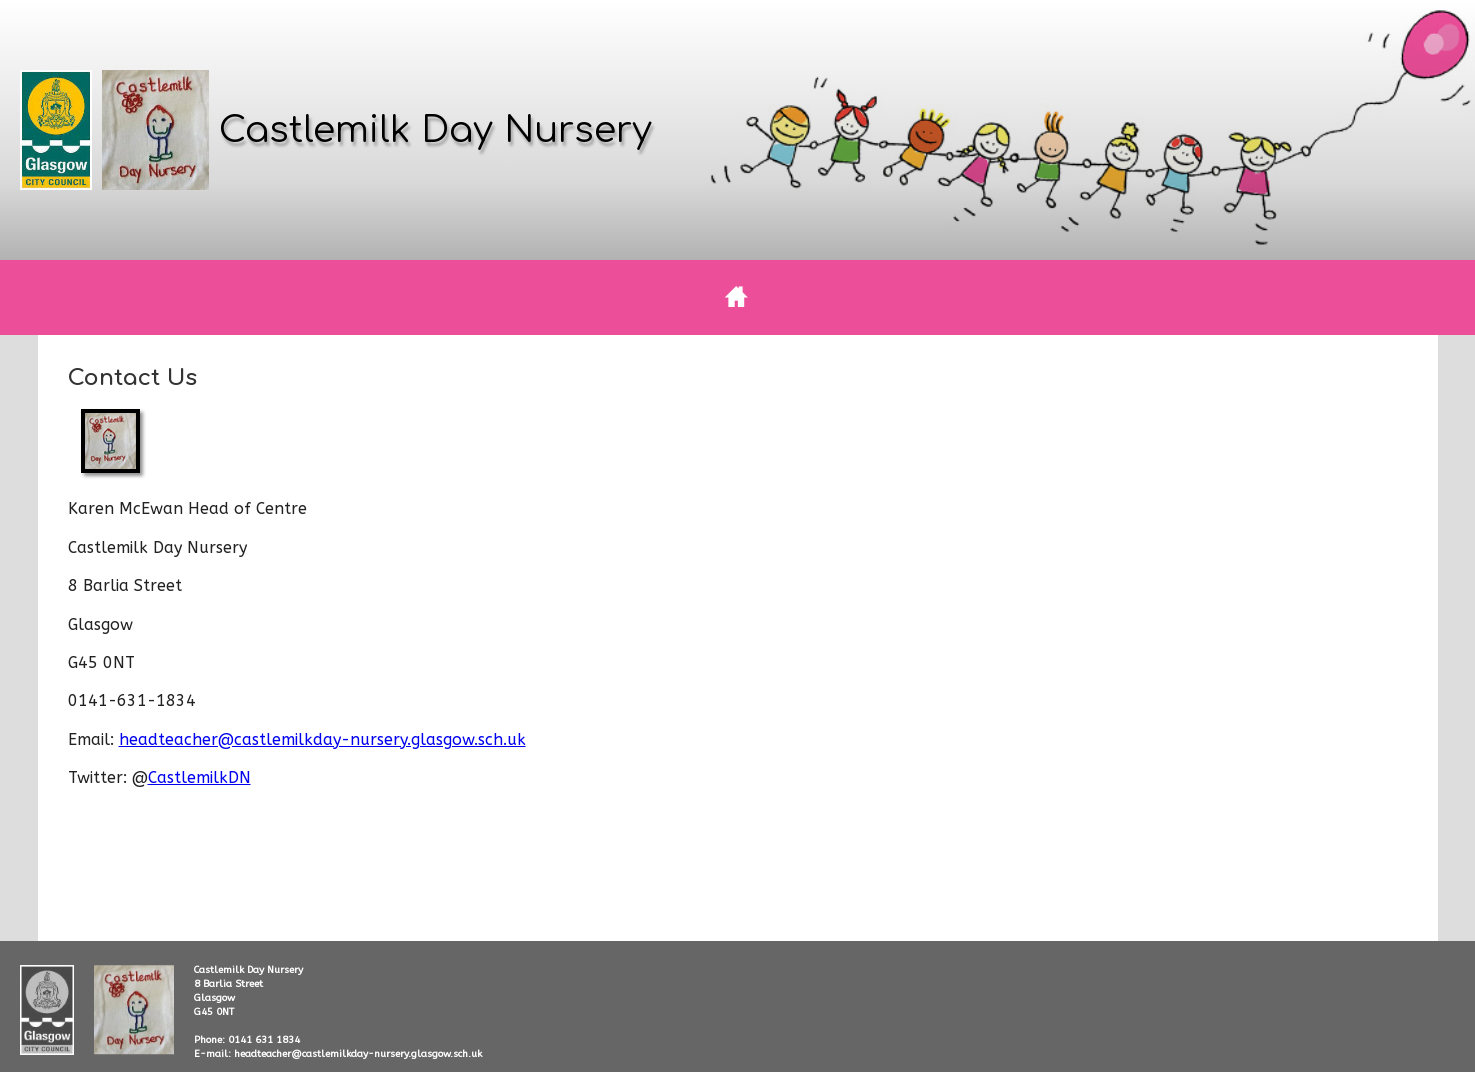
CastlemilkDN (199, 777)
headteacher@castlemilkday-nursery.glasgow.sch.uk (322, 739)
